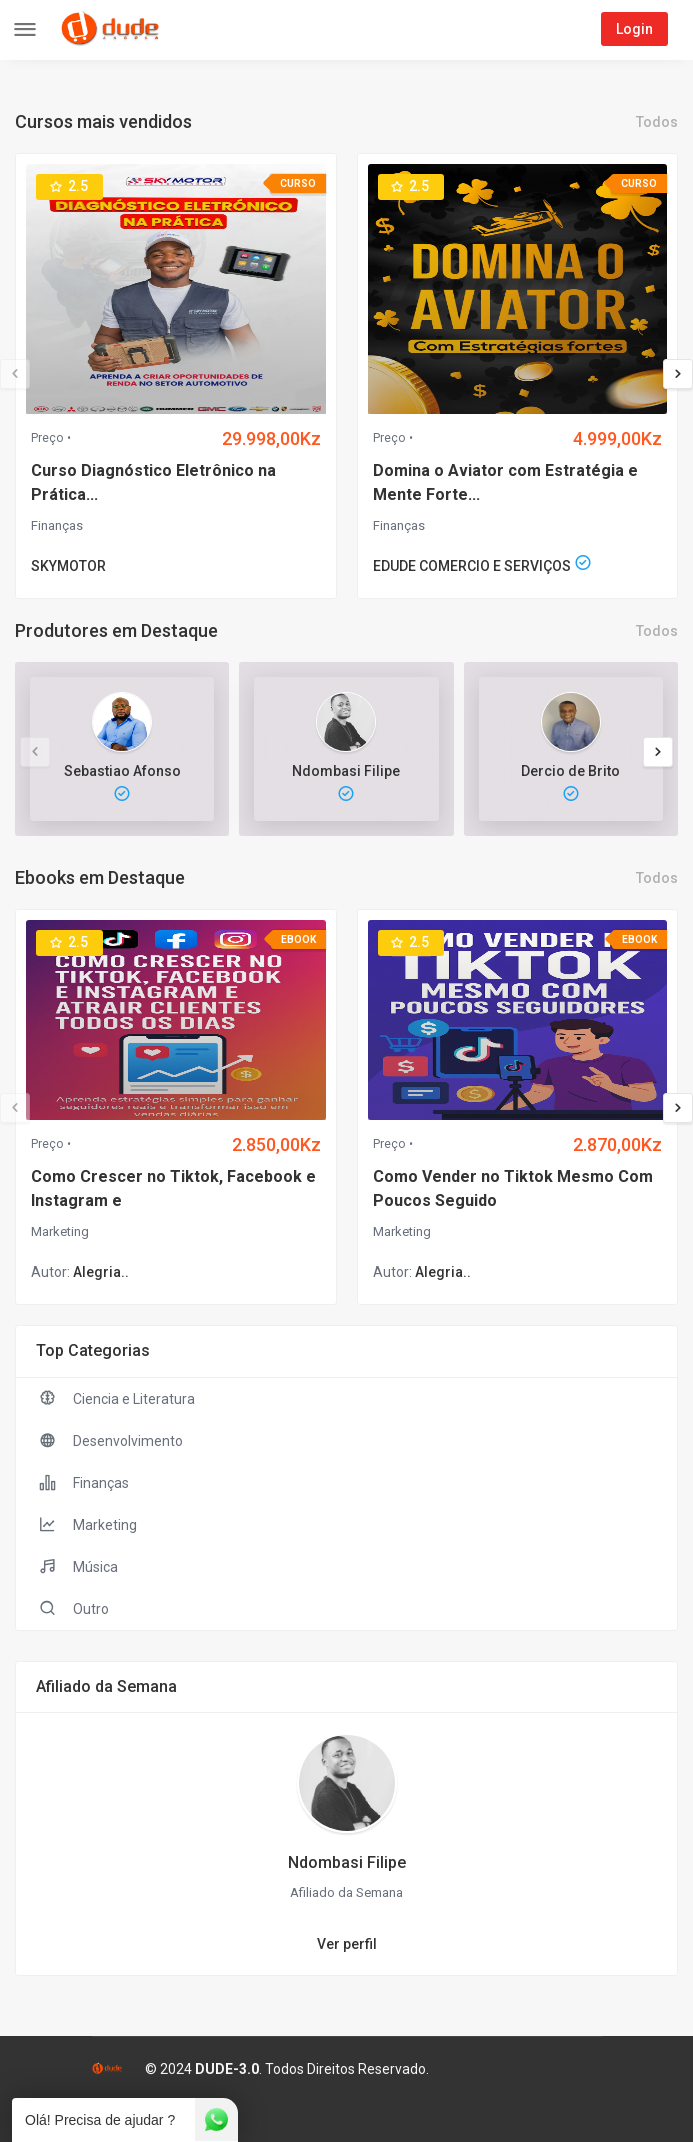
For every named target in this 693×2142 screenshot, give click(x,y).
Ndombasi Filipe (347, 1862)
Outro (72, 1608)
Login (634, 29)
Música (77, 1566)
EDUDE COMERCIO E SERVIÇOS (472, 566)
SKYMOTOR (68, 566)
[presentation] (15, 374)
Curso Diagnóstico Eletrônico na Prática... (153, 482)
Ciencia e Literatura (115, 1398)
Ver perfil (347, 1944)
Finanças (57, 525)
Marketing (60, 1231)
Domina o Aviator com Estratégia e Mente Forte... (505, 482)
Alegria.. (101, 1272)
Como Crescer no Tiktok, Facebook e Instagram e (173, 1188)
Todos (657, 122)
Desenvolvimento (109, 1440)
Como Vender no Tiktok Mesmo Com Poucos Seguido (513, 1188)
